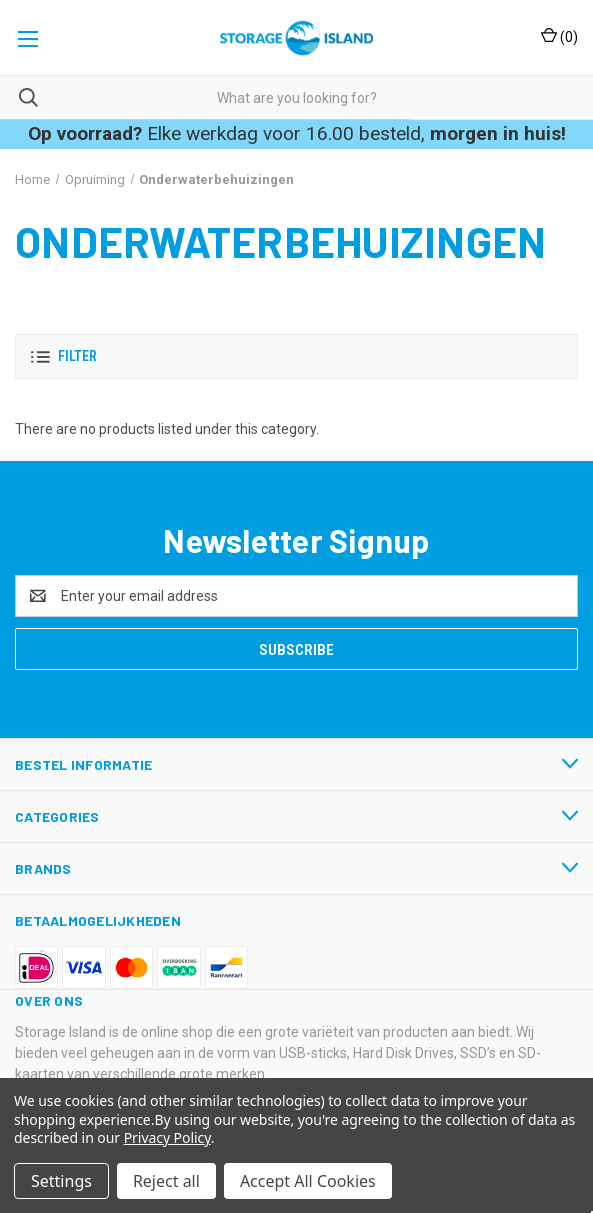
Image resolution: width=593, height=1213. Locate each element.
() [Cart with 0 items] (559, 36)
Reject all (166, 1181)
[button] (296, 356)
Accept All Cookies (308, 1181)
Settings (61, 1181)
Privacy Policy (167, 1137)
